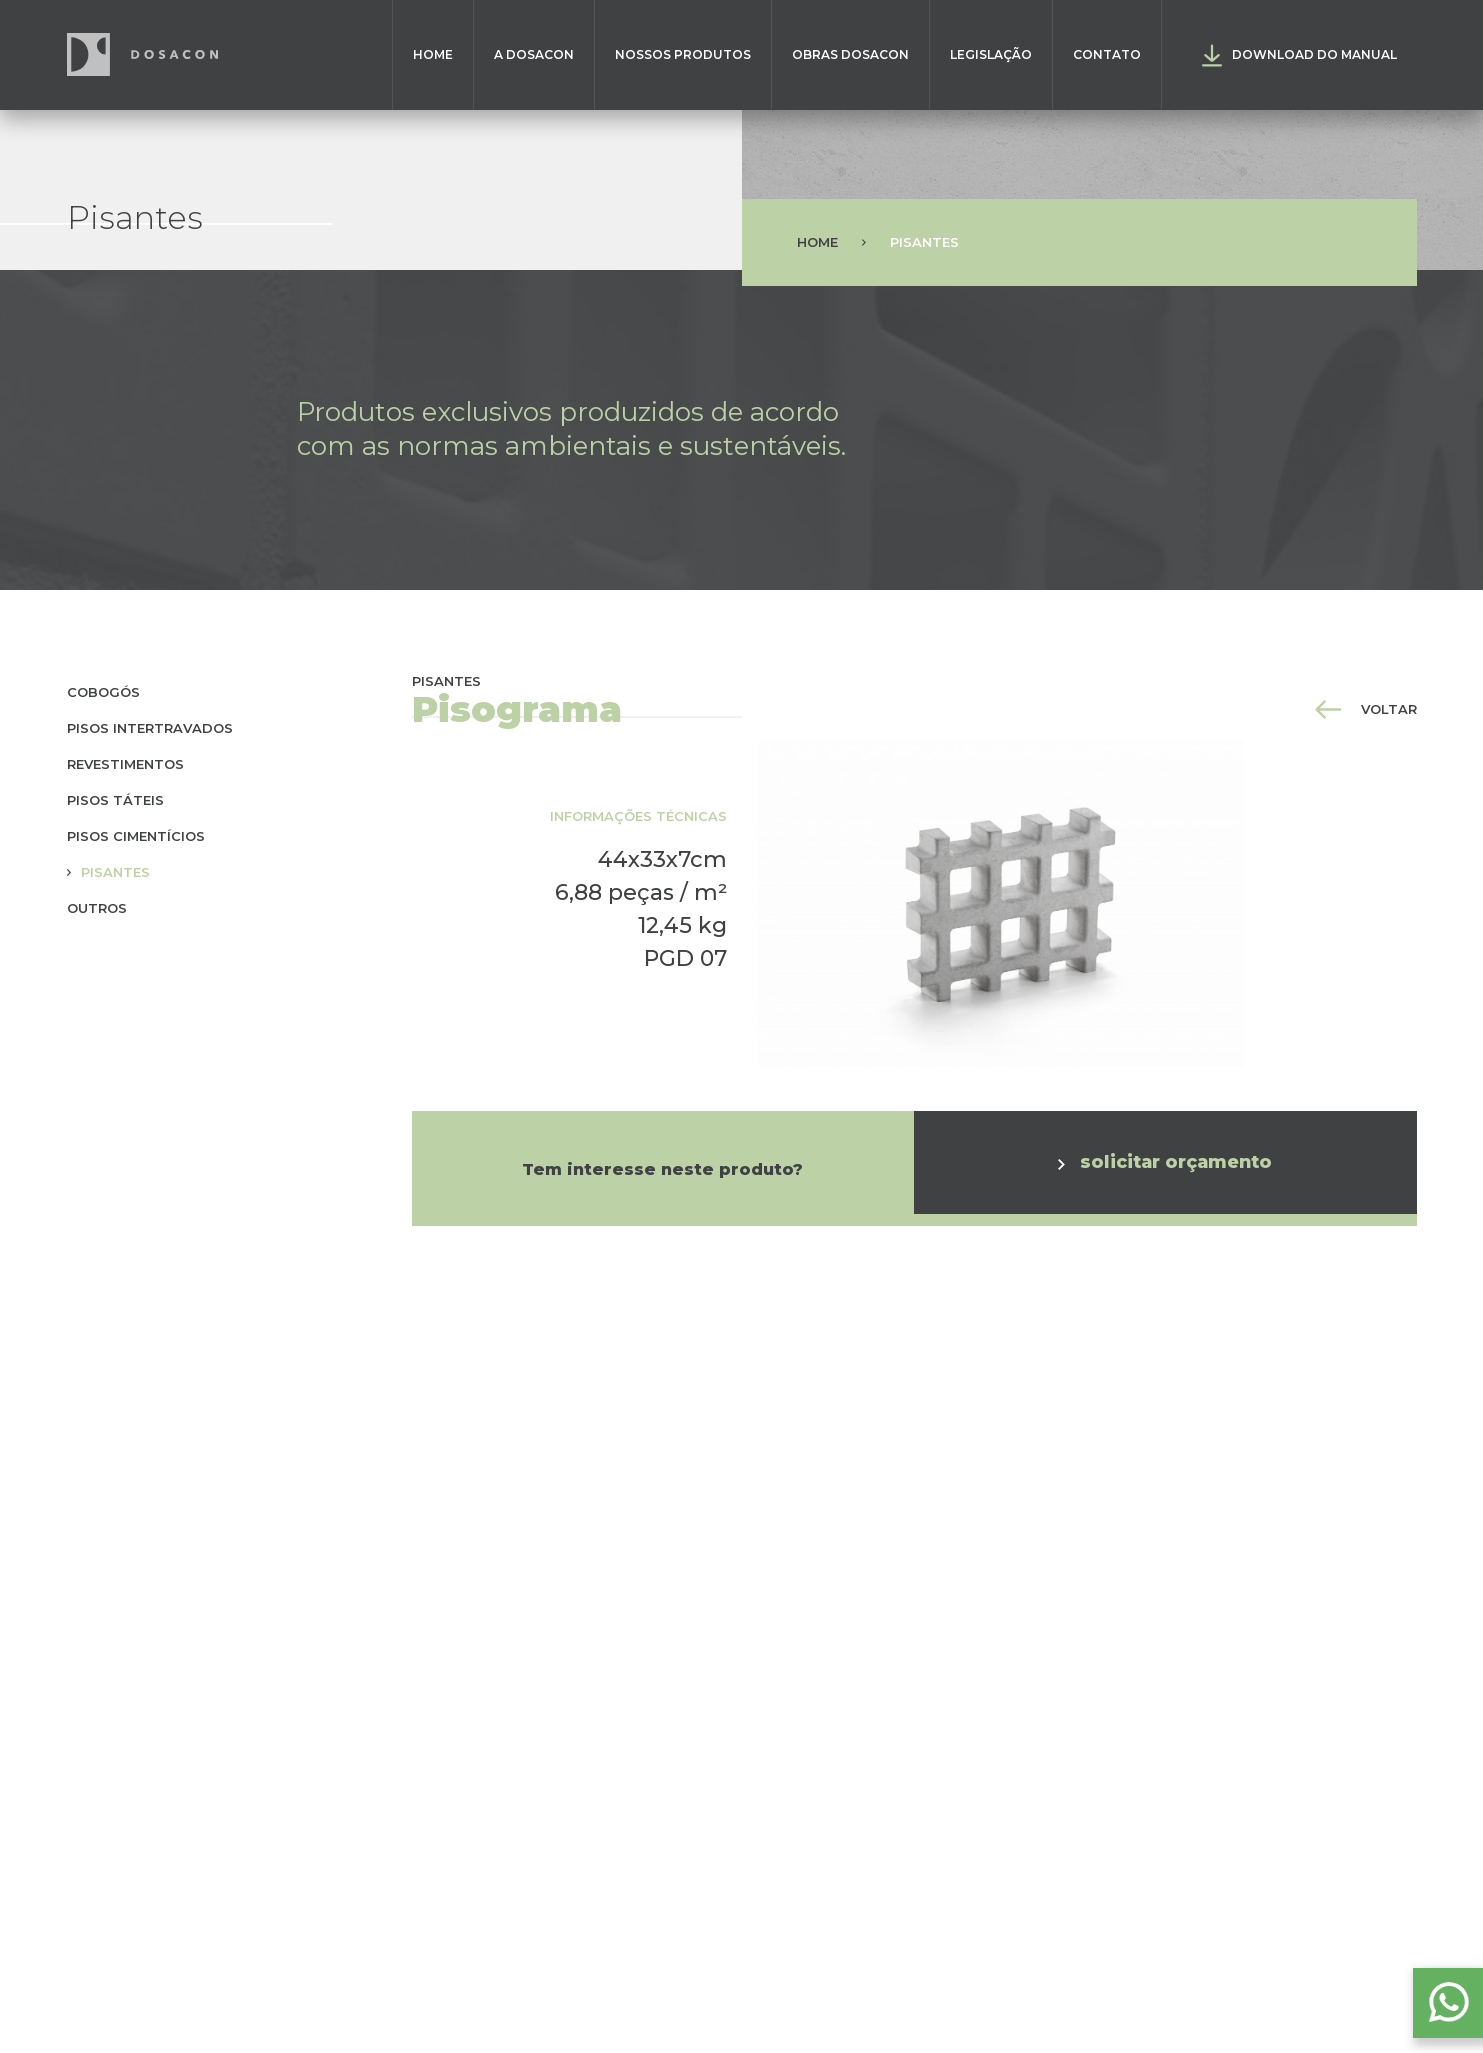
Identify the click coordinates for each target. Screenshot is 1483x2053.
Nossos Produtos (683, 54)
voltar (1366, 709)
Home (433, 54)
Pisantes (115, 872)
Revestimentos (125, 764)
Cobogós (103, 692)
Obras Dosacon (850, 54)
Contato (1107, 54)
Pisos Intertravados (150, 728)
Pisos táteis (115, 800)
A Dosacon (534, 54)
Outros (97, 908)
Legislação (991, 54)
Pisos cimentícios (136, 836)
